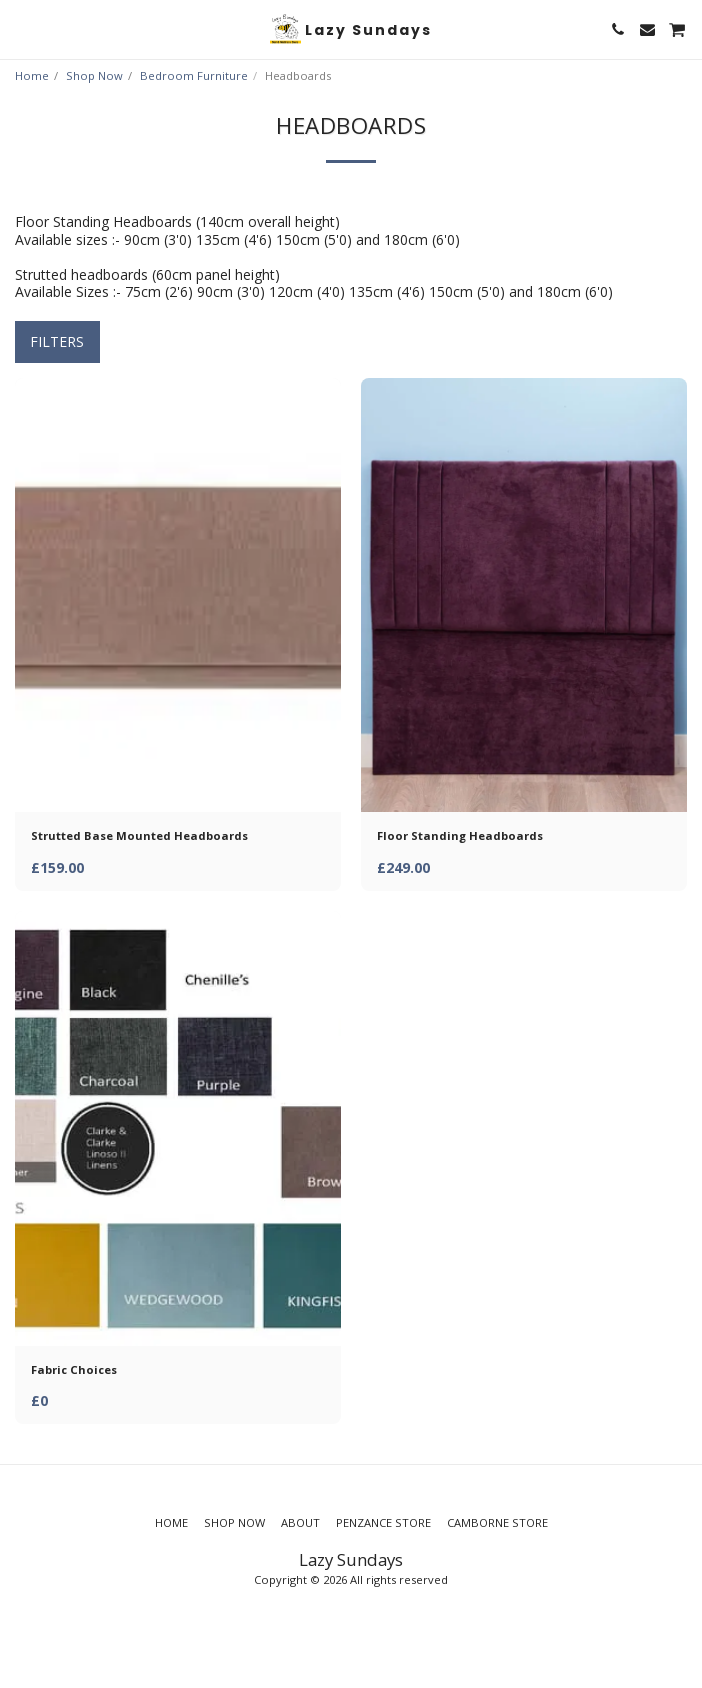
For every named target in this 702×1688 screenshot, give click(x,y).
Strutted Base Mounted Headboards (139, 835)
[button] (22, 28)
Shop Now (94, 75)
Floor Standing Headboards (460, 835)
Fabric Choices (74, 1369)
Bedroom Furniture (194, 75)
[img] (178, 595)
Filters (57, 341)
